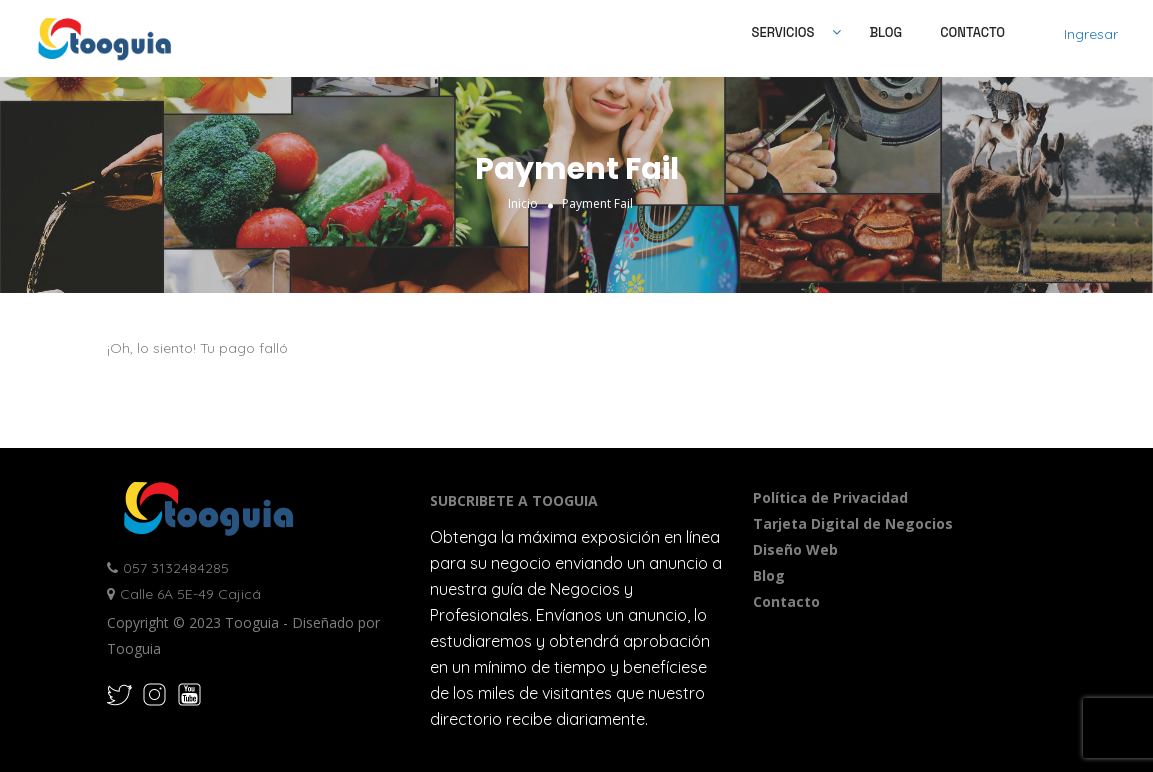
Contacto (972, 32)
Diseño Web (795, 549)
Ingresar (1091, 34)
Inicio (523, 202)
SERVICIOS (783, 32)
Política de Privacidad (830, 497)
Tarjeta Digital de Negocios (853, 523)
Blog (885, 32)
